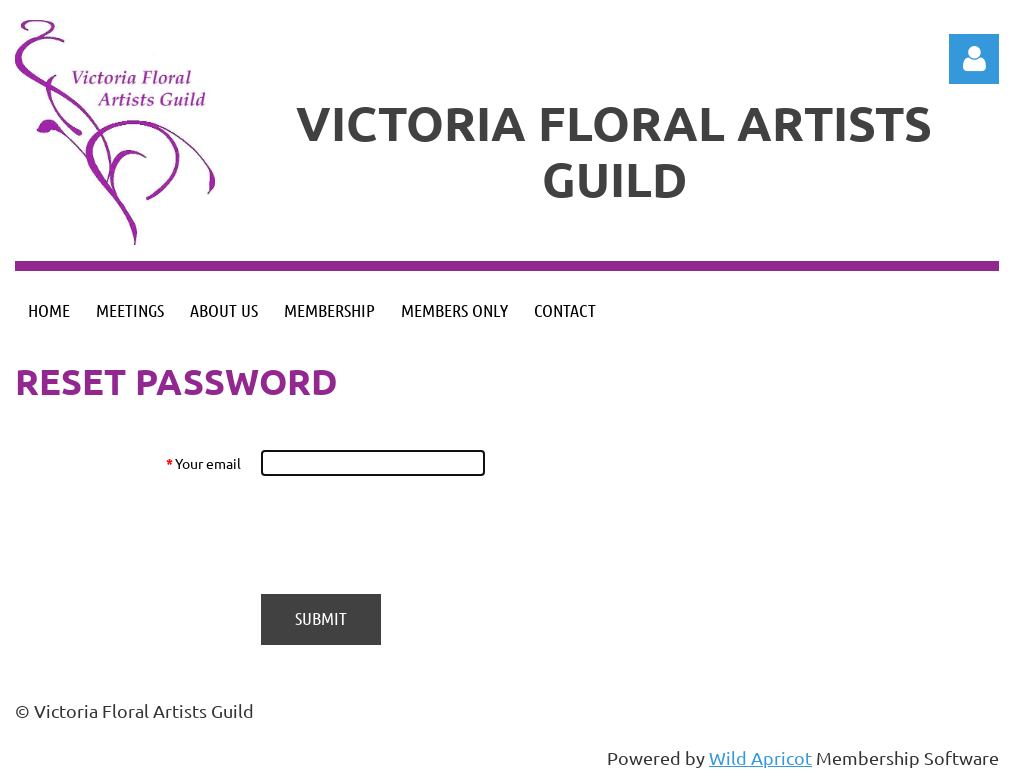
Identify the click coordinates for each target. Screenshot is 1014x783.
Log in (974, 59)
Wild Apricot (760, 757)
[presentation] (413, 535)
